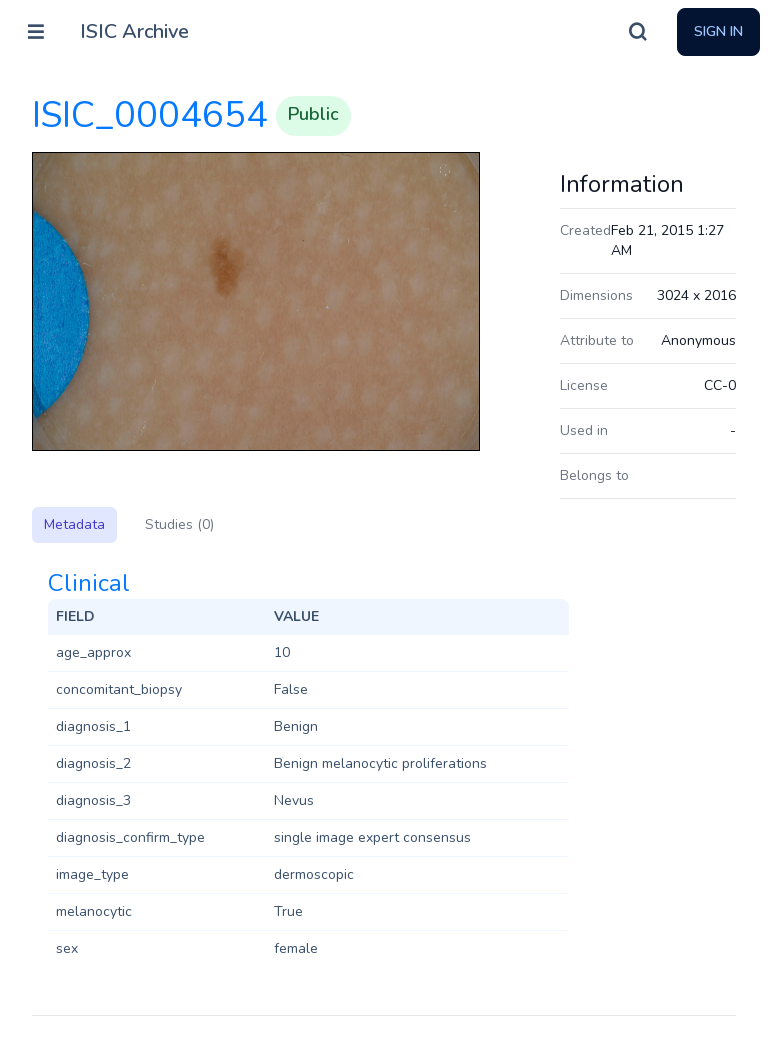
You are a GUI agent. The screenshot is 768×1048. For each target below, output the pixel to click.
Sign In (718, 31)
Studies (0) (179, 524)
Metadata (74, 524)
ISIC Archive (134, 31)
